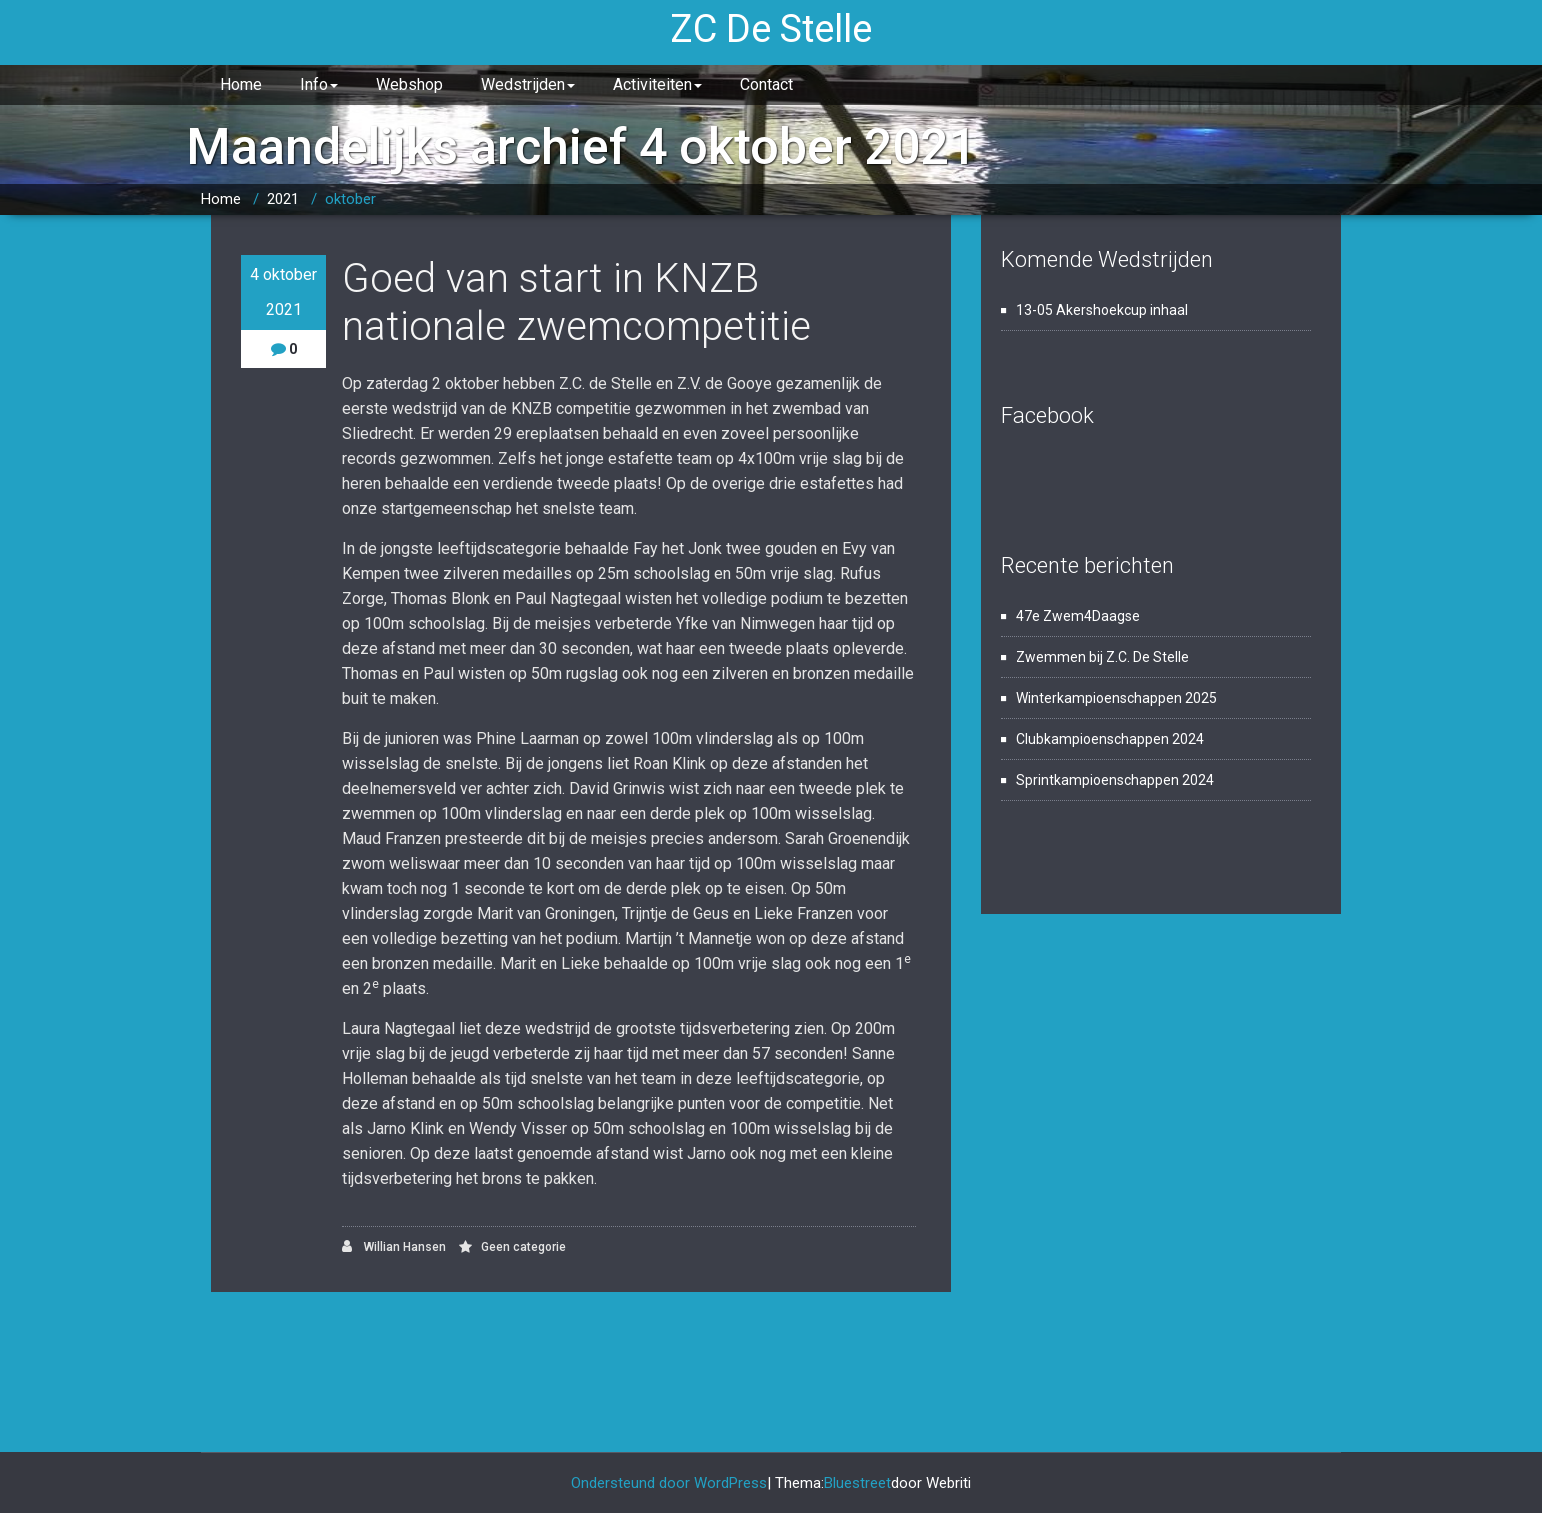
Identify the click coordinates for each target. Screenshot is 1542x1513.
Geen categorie (523, 1247)
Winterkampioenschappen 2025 (1116, 698)
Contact (766, 84)
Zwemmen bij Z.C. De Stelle (1102, 657)
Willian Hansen (394, 1246)
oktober (350, 199)
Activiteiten (657, 84)
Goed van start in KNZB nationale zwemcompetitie (576, 302)
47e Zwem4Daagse (1078, 616)
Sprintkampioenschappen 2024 (1115, 780)
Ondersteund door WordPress (669, 1483)
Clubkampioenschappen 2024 (1110, 739)
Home (241, 84)
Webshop (409, 84)
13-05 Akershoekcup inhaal (1102, 310)
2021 (283, 199)
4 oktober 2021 (283, 292)
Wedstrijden (528, 84)
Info (319, 84)
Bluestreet (857, 1483)
